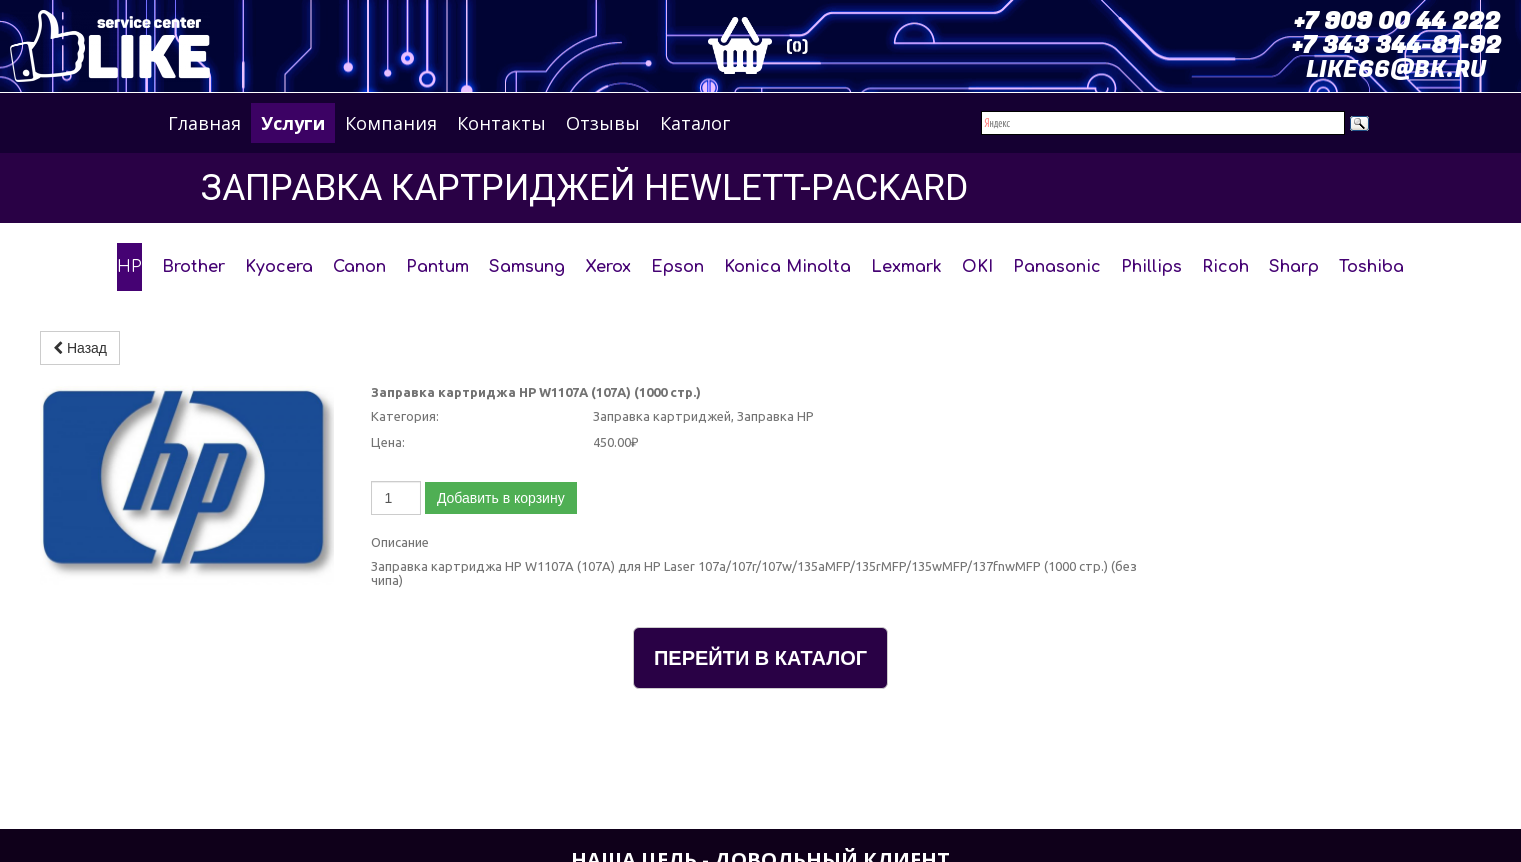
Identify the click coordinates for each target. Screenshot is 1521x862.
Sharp (1294, 267)
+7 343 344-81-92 (1396, 45)
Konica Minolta (787, 267)
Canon (359, 267)
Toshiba (1371, 267)
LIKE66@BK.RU (1396, 69)
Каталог (695, 123)
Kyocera (279, 267)
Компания (391, 123)
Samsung (527, 267)
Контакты (501, 123)
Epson (677, 267)
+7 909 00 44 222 (1397, 21)
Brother (193, 267)
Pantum (437, 267)
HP (129, 267)
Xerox (608, 267)
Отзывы (603, 123)
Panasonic (1057, 267)
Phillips (1151, 267)
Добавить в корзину (501, 498)
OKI (977, 267)
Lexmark (906, 267)
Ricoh (1225, 267)
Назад (80, 348)
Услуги (293, 123)
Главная (204, 123)
